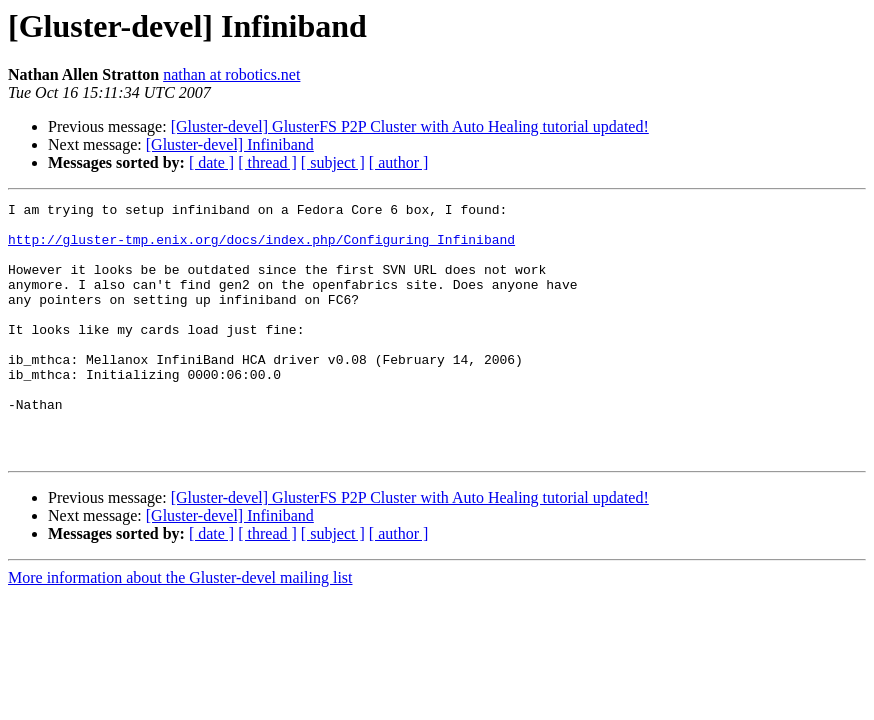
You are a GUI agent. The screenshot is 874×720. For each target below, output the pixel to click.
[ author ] (399, 162)
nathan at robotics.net (231, 74)
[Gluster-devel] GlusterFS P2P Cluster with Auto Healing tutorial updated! (410, 126)
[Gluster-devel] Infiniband (230, 144)
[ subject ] (333, 162)
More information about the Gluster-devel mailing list (180, 628)
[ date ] (211, 162)
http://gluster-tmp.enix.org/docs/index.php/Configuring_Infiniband (261, 248)
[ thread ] (267, 162)
